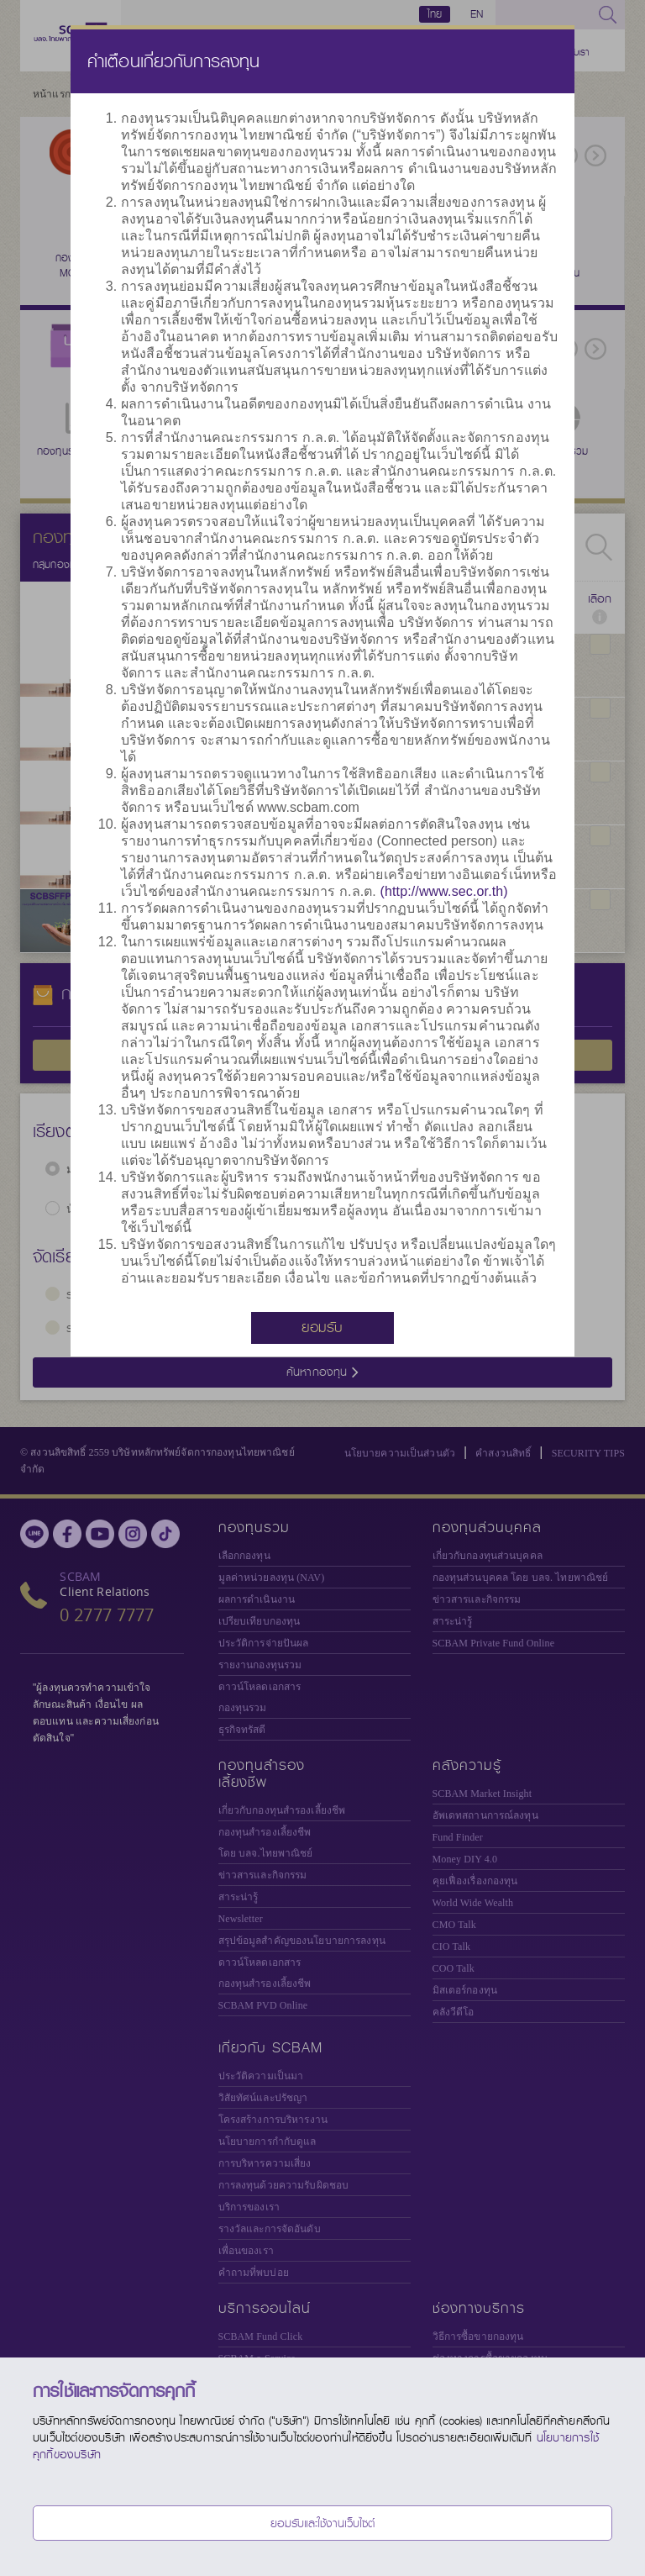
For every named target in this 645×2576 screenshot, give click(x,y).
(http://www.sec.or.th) (444, 891)
